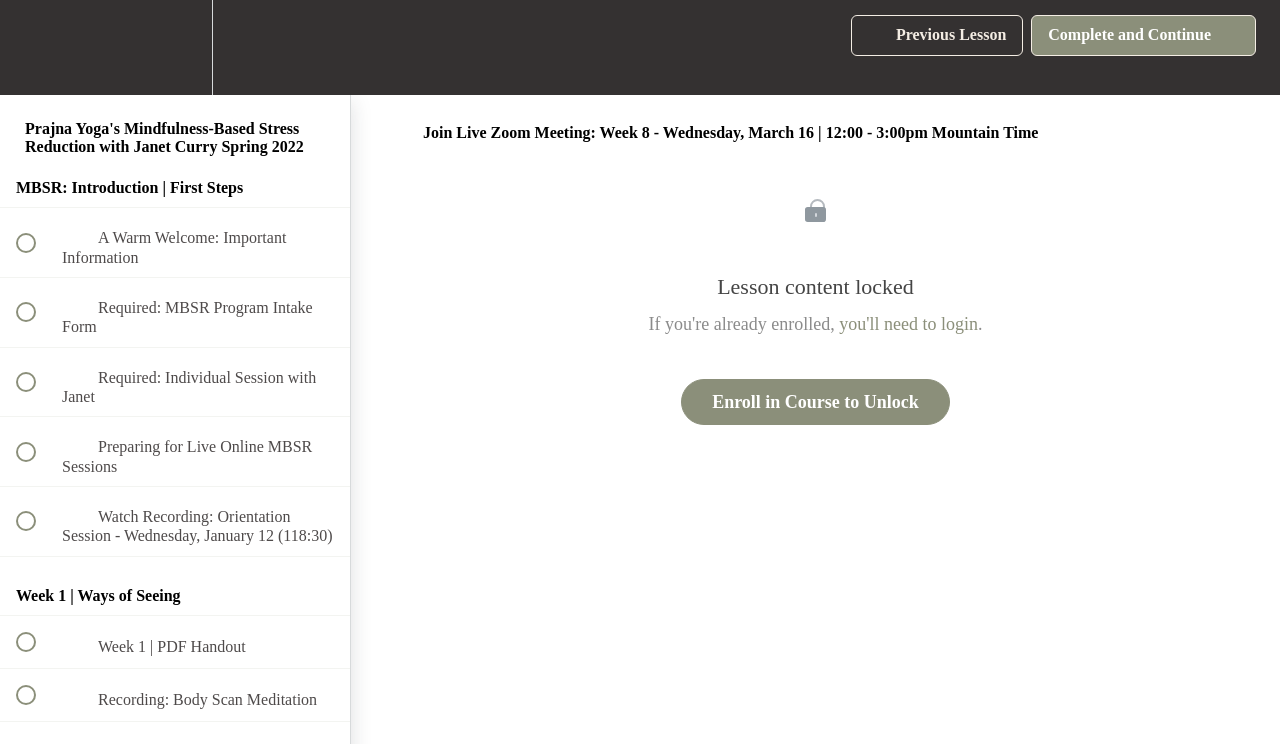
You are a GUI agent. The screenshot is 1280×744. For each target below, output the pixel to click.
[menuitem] (175, 47)
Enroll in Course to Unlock (815, 402)
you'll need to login (908, 324)
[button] (37, 47)
